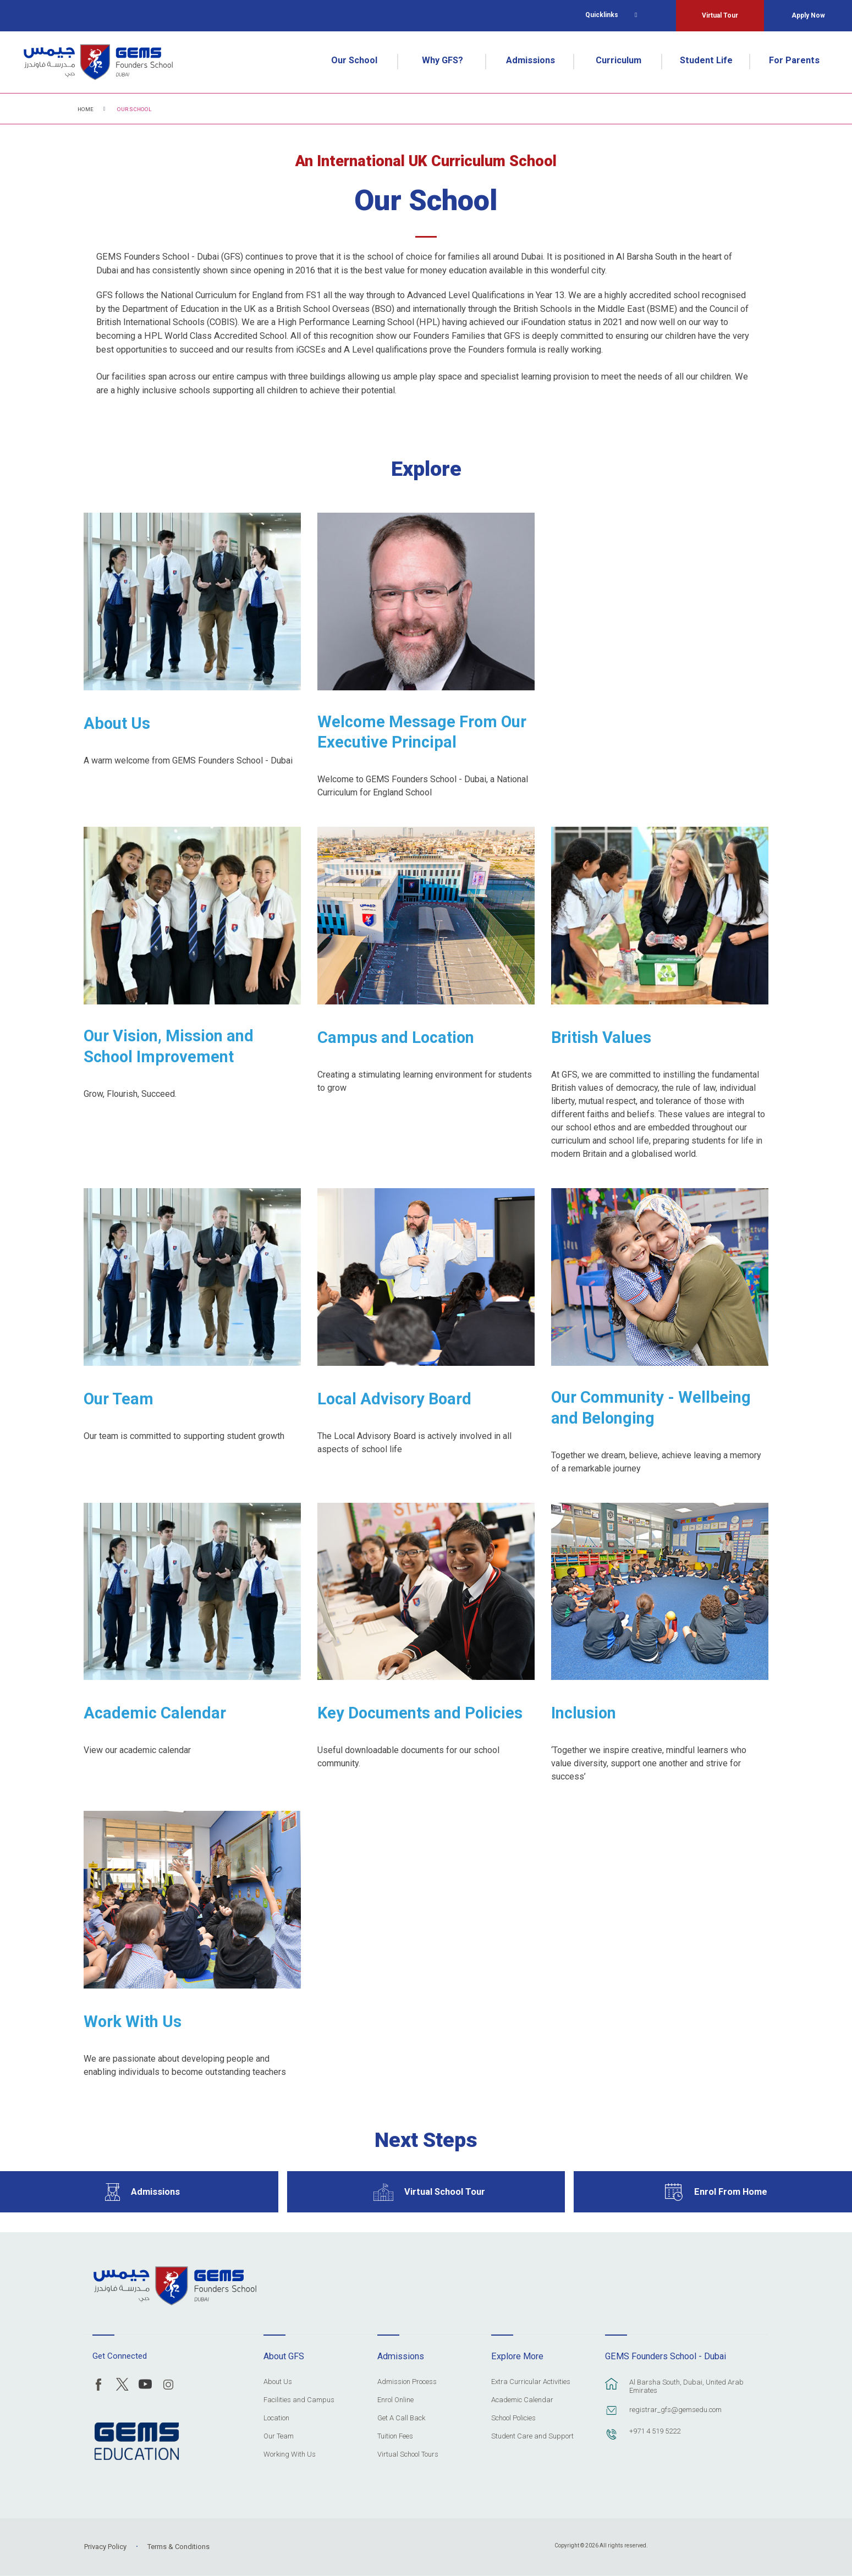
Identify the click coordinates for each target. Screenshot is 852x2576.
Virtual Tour (720, 15)
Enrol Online (395, 2400)
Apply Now (808, 15)
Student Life (706, 60)
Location (276, 2418)
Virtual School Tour (445, 2191)
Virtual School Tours (407, 2454)
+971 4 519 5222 (654, 2431)
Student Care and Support (532, 2436)
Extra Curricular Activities (530, 2382)
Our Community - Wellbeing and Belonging (651, 1407)
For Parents (794, 60)
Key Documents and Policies (420, 1713)
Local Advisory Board (394, 1398)
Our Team (118, 1398)
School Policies (513, 2418)
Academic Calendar (155, 1713)
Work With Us (133, 2021)
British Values (601, 1037)
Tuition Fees (395, 2436)
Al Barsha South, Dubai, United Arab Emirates (686, 2386)
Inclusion (583, 1713)
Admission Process (407, 2382)
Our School (354, 60)
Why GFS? (442, 60)
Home (86, 109)
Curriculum (618, 60)
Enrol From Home (730, 2191)
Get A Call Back (401, 2418)
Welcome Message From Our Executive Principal (421, 732)
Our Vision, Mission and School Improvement (169, 1046)
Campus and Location (395, 1037)
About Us (117, 723)
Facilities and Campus (298, 2400)
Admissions (530, 60)
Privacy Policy (105, 2546)
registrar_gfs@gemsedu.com (675, 2409)
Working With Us (289, 2454)
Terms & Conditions (178, 2546)
